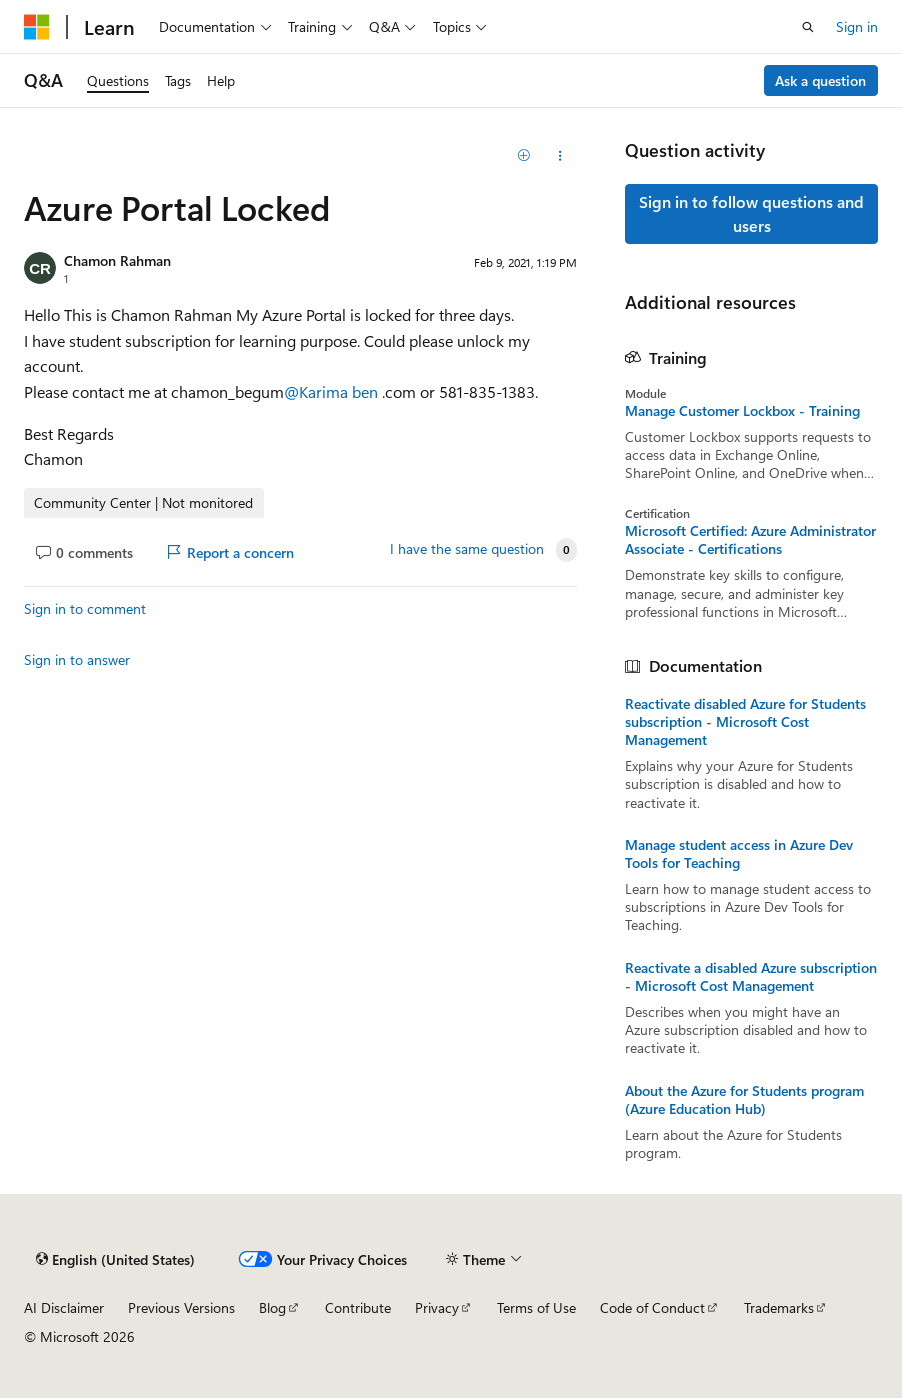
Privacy (437, 1307)
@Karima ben (333, 391)
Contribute (358, 1307)
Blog (272, 1307)
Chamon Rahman (117, 260)
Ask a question (820, 80)
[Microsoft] (37, 27)
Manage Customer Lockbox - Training (742, 411)
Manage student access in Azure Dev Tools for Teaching (739, 854)
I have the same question (467, 549)
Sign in (857, 26)
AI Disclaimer (64, 1307)
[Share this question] (559, 156)
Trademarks (779, 1307)
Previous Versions (181, 1307)
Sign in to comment (85, 608)
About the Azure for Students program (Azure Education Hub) (744, 1100)
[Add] (524, 156)
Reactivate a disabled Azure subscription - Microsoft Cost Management (751, 977)
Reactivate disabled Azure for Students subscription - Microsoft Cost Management (745, 722)
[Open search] (808, 27)
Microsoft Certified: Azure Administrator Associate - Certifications (750, 540)
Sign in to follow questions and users (751, 213)
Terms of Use (536, 1307)
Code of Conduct (652, 1307)
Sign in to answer (77, 659)
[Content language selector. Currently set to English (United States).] (115, 1259)
